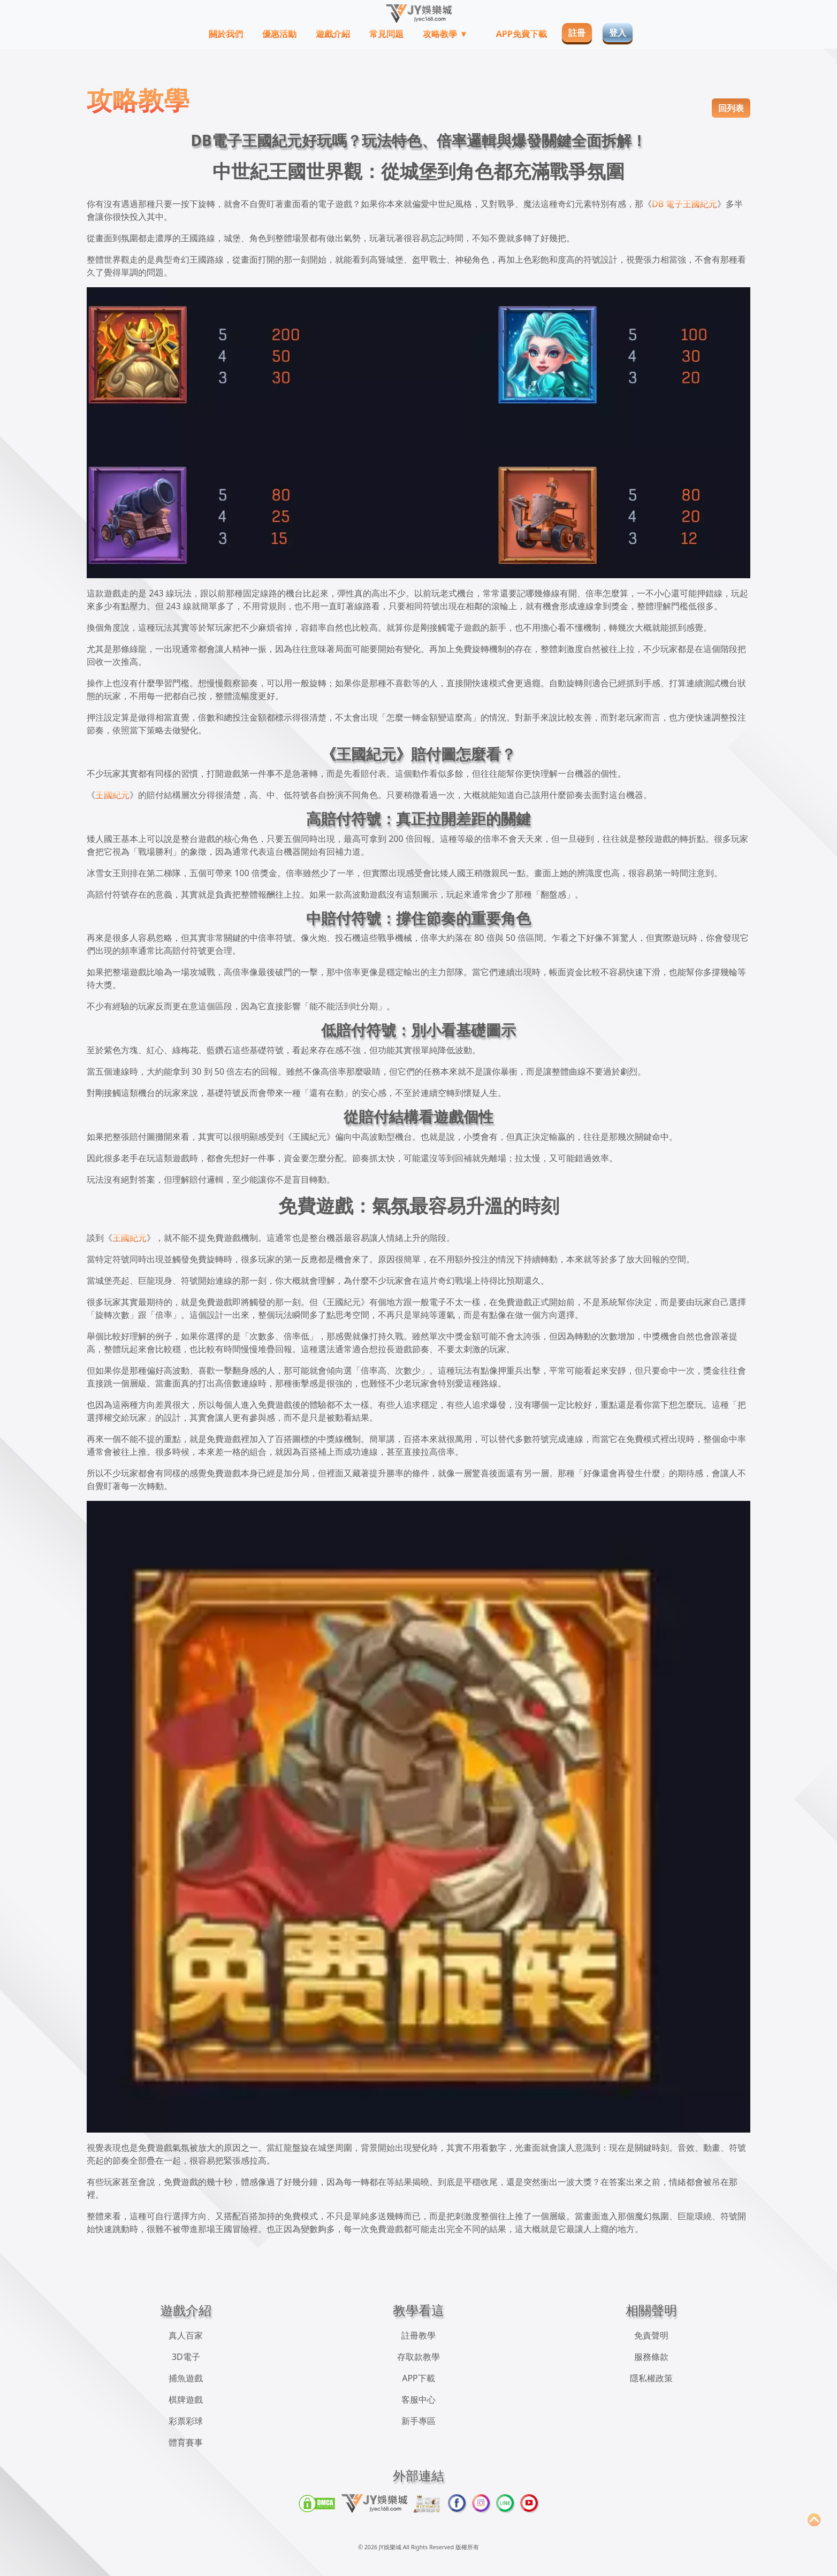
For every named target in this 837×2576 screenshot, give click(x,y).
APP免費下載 (521, 34)
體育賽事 (186, 2442)
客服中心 (418, 2399)
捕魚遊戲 (186, 2378)
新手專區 (418, 2421)
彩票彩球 (186, 2421)
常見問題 (386, 34)
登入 (617, 33)
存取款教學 (418, 2357)
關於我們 (226, 34)
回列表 (731, 108)
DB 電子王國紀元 (684, 204)
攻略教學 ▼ (446, 34)
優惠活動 (279, 34)
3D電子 (186, 2357)
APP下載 (418, 2378)
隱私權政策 (651, 2378)
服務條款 (651, 2357)
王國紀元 (112, 795)
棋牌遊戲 (186, 2399)
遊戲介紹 (333, 34)
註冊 (576, 33)
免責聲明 (651, 2335)
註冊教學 (418, 2335)
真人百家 (186, 2335)
